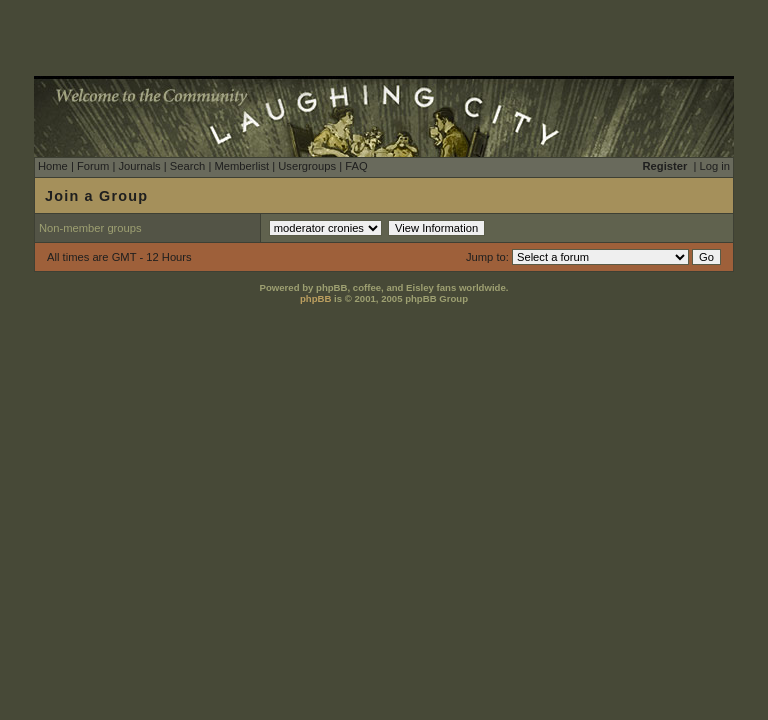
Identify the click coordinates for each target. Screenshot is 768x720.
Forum (93, 166)
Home (53, 166)
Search (187, 166)
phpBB (315, 298)
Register (665, 166)
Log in (715, 166)
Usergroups (307, 166)
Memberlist (241, 166)
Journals (139, 166)
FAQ (356, 166)
